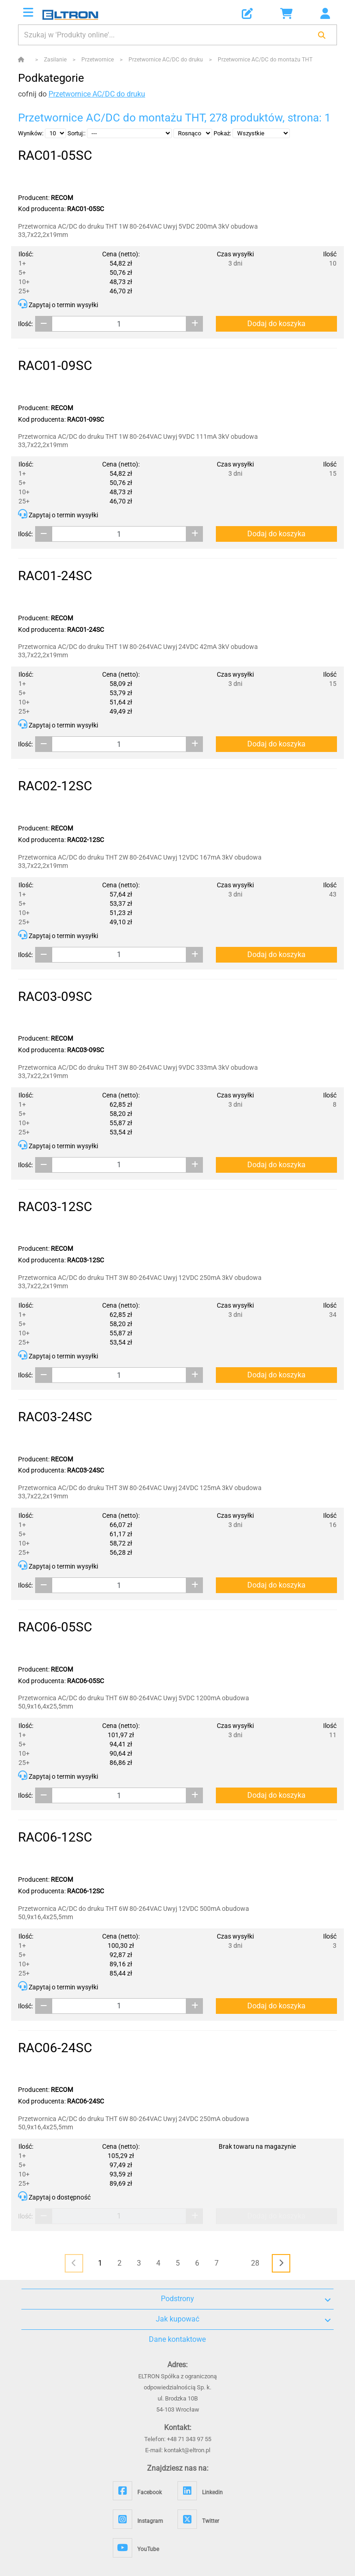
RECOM (62, 197)
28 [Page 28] (255, 2263)
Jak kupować (243, 2319)
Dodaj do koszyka (276, 323)
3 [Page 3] (139, 2263)
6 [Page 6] (197, 2263)
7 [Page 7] (216, 2263)
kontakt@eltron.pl (187, 2450)
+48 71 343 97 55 (189, 2439)
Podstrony (246, 2298)
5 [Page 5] (178, 2263)
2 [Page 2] (119, 2263)
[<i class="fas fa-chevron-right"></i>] (281, 2263)
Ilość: (25, 323)
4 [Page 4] (158, 2263)
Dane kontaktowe (177, 2339)
